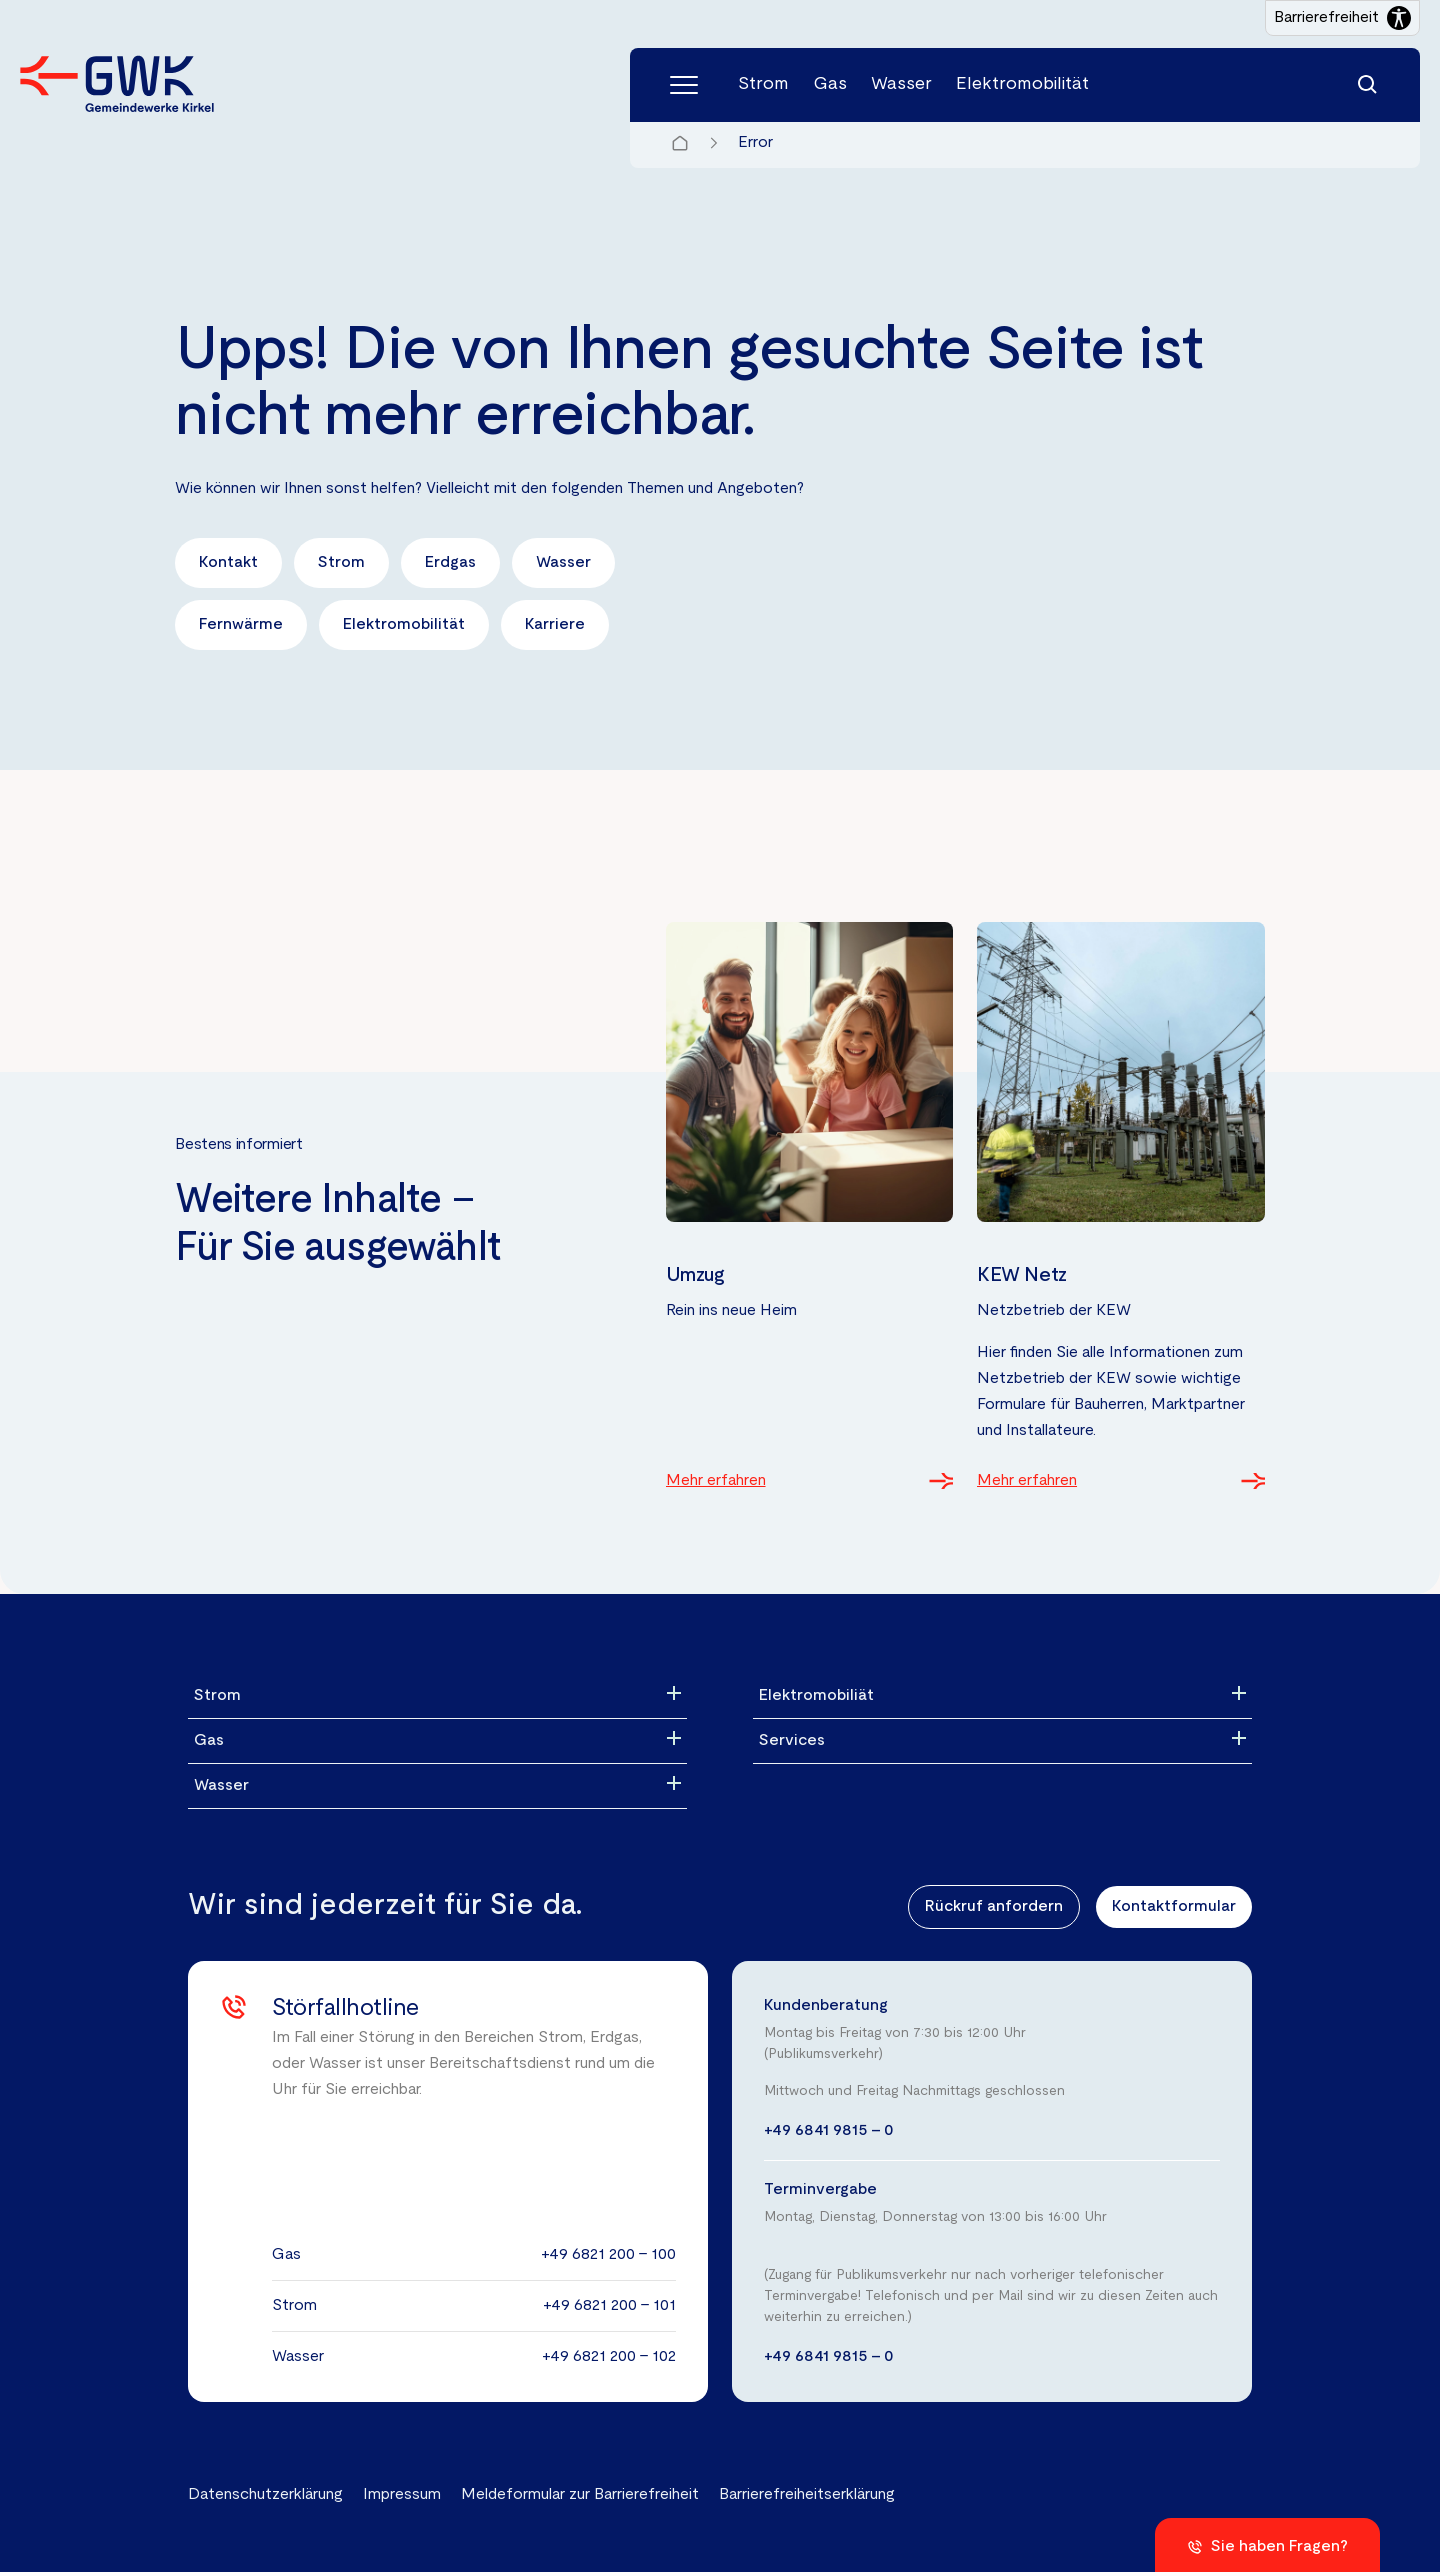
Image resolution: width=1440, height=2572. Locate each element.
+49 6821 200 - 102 (609, 2357)
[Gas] (437, 1741)
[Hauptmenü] (684, 85)
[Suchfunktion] (1368, 85)
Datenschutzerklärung (265, 2495)
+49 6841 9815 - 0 (829, 2131)
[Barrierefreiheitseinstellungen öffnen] (1342, 18)
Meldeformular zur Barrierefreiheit (580, 2495)
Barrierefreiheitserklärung (807, 2495)
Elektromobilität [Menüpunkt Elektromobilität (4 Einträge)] (1022, 84)
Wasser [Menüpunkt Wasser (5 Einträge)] (901, 84)
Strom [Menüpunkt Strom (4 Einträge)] (763, 84)
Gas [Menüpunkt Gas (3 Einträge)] (830, 84)
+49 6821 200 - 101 (609, 2306)
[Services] (1002, 1741)
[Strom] (437, 1696)
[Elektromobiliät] (1002, 1696)
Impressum (402, 2495)
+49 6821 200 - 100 (608, 2255)
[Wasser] (437, 1786)
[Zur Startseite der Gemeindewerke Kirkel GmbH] (117, 83)
